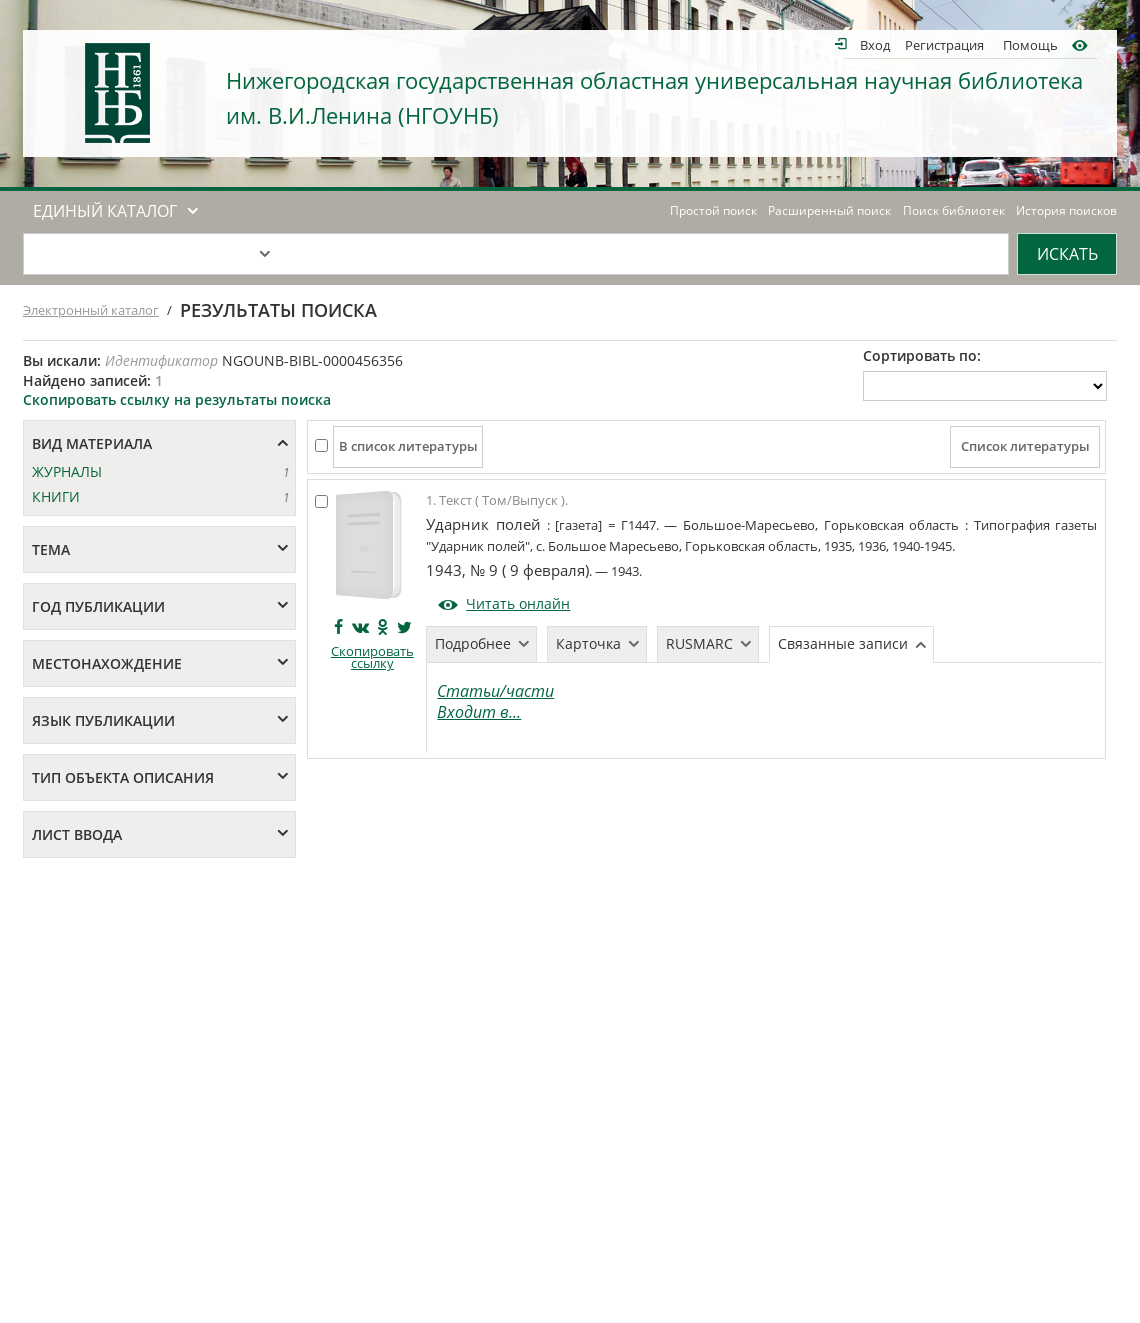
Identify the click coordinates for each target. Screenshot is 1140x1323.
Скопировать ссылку (372, 657)
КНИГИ (56, 496)
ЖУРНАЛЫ (67, 471)
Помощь (1030, 44)
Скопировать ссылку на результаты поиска (177, 399)
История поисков (1066, 211)
